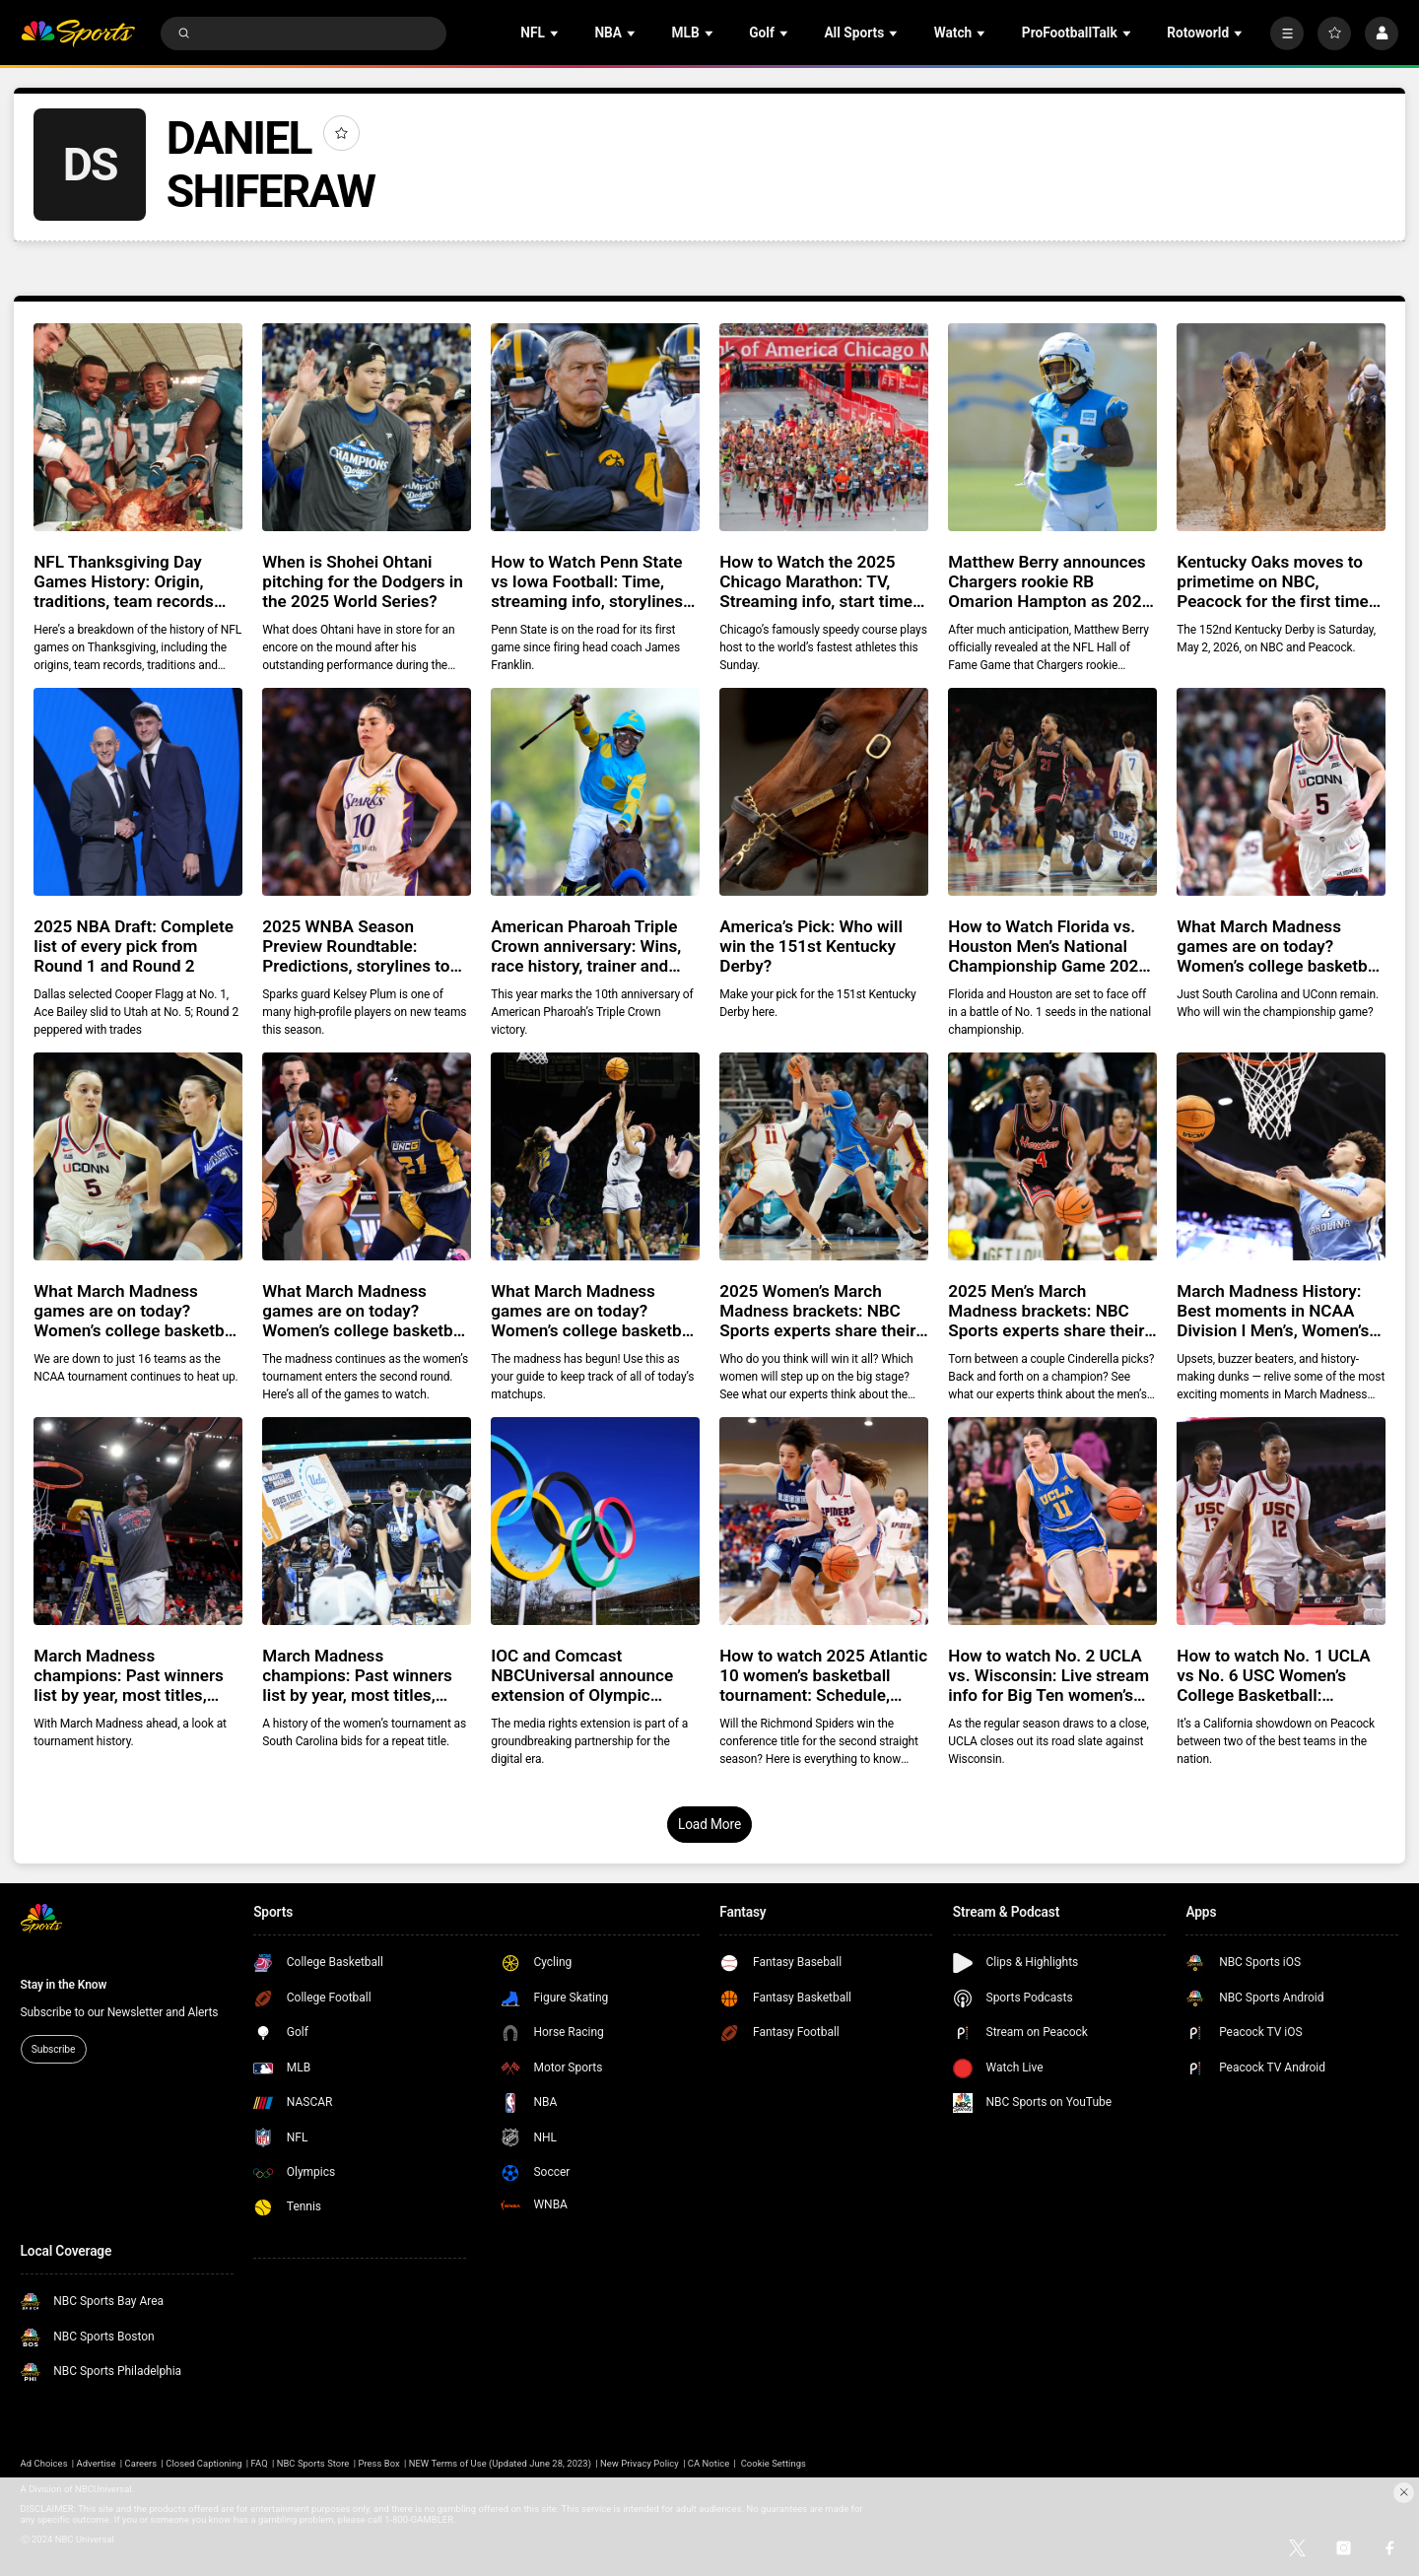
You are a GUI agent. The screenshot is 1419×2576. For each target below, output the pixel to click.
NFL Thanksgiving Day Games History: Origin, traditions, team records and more (124, 581)
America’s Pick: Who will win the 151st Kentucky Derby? (811, 946)
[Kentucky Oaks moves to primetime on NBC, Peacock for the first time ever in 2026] (1281, 427)
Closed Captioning (203, 2463)
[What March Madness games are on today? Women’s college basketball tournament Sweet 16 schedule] (137, 1156)
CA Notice (708, 2463)
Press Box (378, 2463)
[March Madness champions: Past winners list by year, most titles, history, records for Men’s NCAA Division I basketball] (137, 1521)
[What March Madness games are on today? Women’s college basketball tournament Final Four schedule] (1281, 792)
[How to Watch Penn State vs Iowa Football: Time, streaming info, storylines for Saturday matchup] (595, 427)
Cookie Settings (773, 2463)
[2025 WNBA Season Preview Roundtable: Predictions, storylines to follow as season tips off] (366, 792)
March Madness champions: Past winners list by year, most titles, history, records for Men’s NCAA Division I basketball (135, 1675)
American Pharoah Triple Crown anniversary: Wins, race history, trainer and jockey (586, 946)
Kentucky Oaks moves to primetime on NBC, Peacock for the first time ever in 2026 (1272, 581)
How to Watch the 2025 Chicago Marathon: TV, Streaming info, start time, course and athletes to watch (817, 581)
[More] (1287, 33)
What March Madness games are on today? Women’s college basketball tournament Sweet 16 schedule (137, 1310)
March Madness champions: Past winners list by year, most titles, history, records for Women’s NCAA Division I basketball (357, 1675)
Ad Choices (44, 2463)
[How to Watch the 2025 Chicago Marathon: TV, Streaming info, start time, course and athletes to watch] (823, 427)
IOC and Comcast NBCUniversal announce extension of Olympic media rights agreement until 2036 (582, 1675)
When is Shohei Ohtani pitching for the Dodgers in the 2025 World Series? (362, 581)
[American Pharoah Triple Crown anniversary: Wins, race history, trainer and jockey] (595, 792)
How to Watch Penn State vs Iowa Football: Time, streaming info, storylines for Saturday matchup (587, 581)
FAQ (259, 2463)
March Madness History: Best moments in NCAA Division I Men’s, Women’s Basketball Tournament (1273, 1310)
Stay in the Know (64, 1985)
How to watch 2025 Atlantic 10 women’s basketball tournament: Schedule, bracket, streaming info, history (823, 1675)
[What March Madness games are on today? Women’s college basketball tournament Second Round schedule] (366, 1156)
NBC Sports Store (313, 2463)
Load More (709, 1824)
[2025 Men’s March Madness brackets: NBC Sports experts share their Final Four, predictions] (1052, 1156)
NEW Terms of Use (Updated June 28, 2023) (500, 2463)
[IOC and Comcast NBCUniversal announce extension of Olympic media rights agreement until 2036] (595, 1521)
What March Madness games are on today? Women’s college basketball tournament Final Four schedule (1281, 946)
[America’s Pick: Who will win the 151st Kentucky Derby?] (823, 792)
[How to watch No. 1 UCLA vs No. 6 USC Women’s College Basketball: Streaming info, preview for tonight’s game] (1281, 1521)
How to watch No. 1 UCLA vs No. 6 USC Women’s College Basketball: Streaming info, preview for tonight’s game (1279, 1675)
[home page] (78, 34)
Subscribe (53, 2049)
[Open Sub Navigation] (556, 33)
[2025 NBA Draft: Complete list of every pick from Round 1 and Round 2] (137, 792)
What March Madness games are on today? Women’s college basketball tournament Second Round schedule (366, 1310)
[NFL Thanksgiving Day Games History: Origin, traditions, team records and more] (137, 427)
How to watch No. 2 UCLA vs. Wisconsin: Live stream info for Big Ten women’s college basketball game (1048, 1675)
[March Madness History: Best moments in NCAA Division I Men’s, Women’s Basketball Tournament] (1281, 1156)
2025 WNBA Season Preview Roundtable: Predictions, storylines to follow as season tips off (355, 946)
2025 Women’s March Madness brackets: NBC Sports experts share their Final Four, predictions (817, 1310)
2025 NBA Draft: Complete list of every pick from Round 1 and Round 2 (134, 946)
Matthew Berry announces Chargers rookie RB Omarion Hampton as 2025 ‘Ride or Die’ (1049, 581)
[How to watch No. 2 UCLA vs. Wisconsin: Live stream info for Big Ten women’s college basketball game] (1052, 1521)
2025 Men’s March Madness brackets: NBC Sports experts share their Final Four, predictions (1046, 1310)
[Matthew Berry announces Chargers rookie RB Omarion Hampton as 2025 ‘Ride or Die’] (1052, 427)
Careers (141, 2463)
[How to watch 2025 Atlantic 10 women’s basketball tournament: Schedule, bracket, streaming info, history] (823, 1521)
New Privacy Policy (639, 2463)
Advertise (96, 2463)
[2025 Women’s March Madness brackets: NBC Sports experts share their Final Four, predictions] (823, 1156)
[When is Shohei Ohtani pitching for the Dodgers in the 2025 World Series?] (366, 427)
